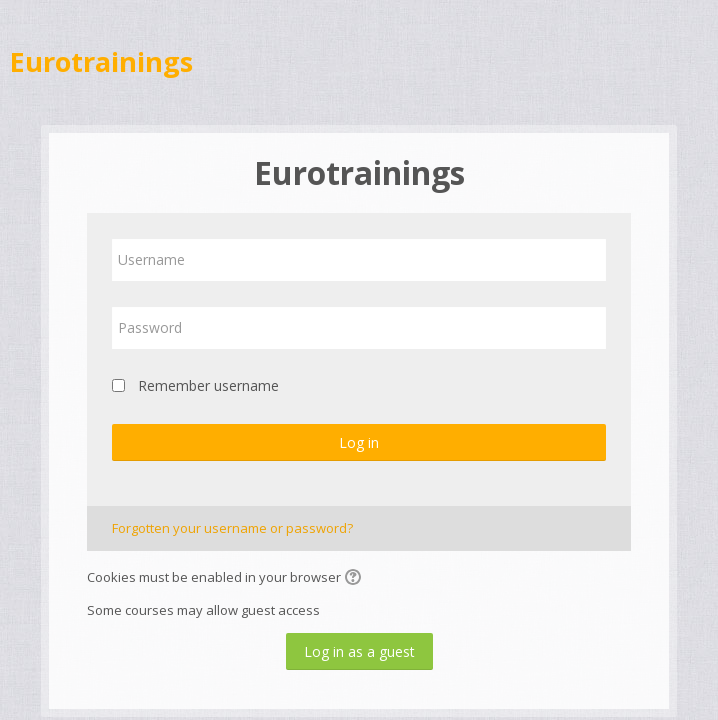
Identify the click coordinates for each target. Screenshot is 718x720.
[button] (356, 579)
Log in (359, 442)
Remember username (208, 385)
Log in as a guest (359, 651)
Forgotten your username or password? (232, 528)
